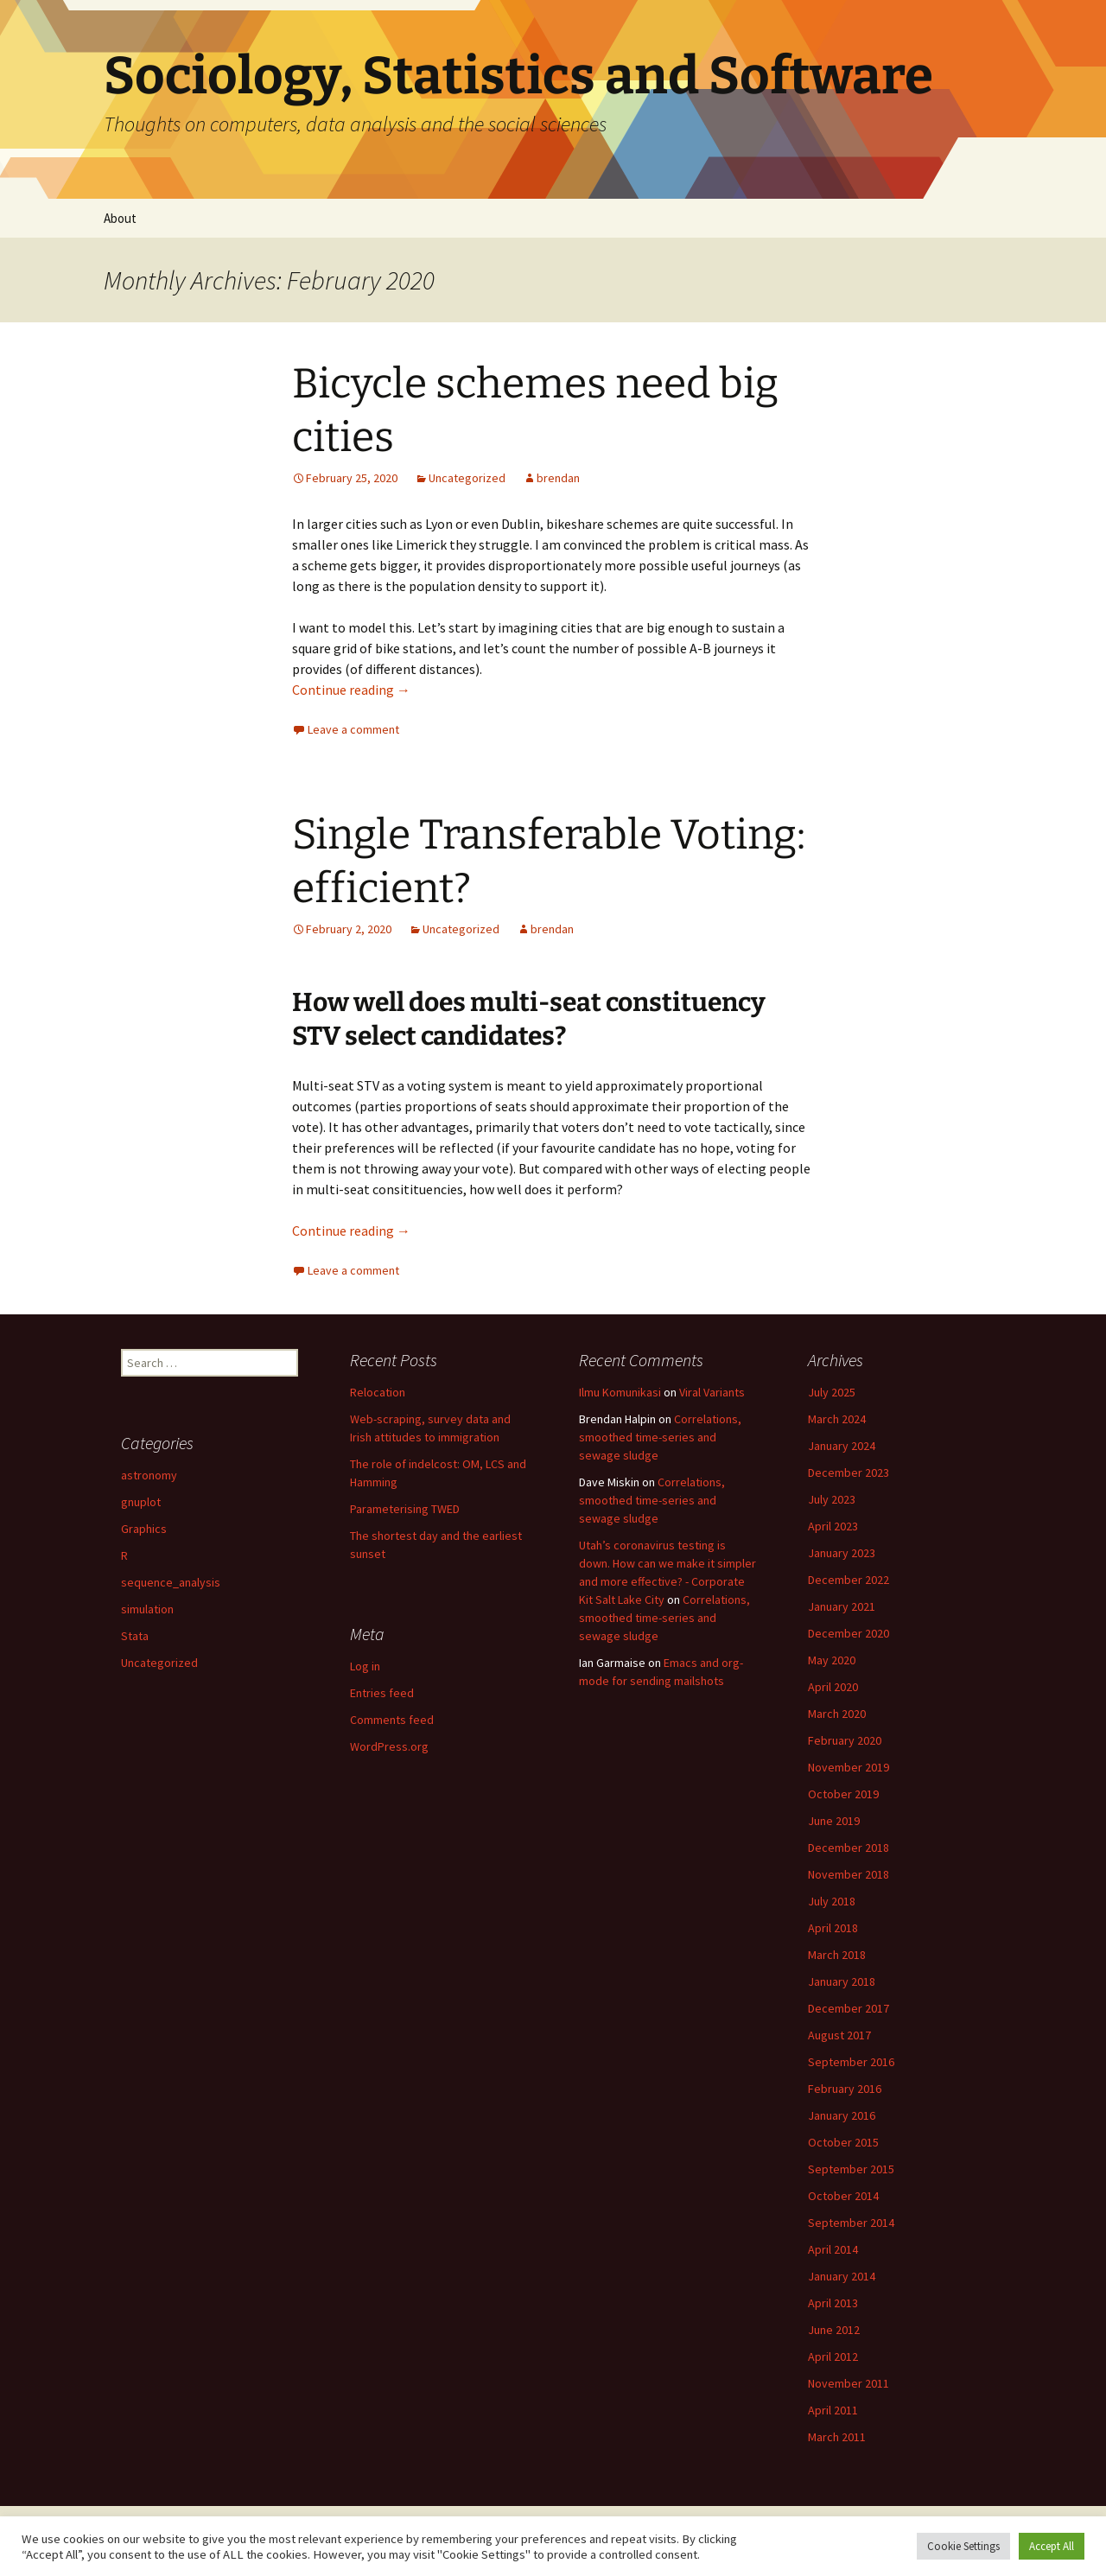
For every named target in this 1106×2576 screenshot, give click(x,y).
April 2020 (833, 1687)
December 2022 (848, 1579)
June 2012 (834, 2329)
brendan (558, 478)
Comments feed (392, 1719)
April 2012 (833, 2356)
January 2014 (841, 2276)
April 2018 (833, 1928)
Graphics (144, 1528)
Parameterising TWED (405, 1509)
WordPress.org (389, 1746)
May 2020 (831, 1660)
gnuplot (141, 1502)
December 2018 (848, 1847)
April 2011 (833, 2410)
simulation (147, 1609)
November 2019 (848, 1767)
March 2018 (837, 1954)
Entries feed (382, 1693)
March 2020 (837, 1713)
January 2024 (841, 1445)
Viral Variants (712, 1392)
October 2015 (843, 2142)
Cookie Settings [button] (963, 2546)
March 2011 (837, 2437)
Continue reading (351, 689)
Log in (365, 1666)
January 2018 (841, 1981)
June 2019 (834, 1821)
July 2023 (831, 1499)
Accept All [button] (1051, 2546)
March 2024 (837, 1419)
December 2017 (848, 2008)
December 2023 (848, 1472)
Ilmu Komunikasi (620, 1392)
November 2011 (848, 2383)
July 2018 (831, 1901)
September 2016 (851, 2062)
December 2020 (848, 1633)
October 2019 (843, 1794)
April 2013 (833, 2303)
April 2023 (833, 1526)
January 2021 (841, 1606)
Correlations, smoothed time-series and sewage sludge (660, 1437)
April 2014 (833, 2249)
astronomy (149, 1475)
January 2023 (841, 1553)
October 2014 (843, 2196)
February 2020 (844, 1740)
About (120, 218)
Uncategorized (467, 478)
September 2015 (851, 2169)
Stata (135, 1636)
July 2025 (831, 1392)
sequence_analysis (170, 1582)
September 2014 (851, 2222)
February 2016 (844, 2088)
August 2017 (839, 2035)
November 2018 (848, 1874)
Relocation (377, 1392)
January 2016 (841, 2115)
